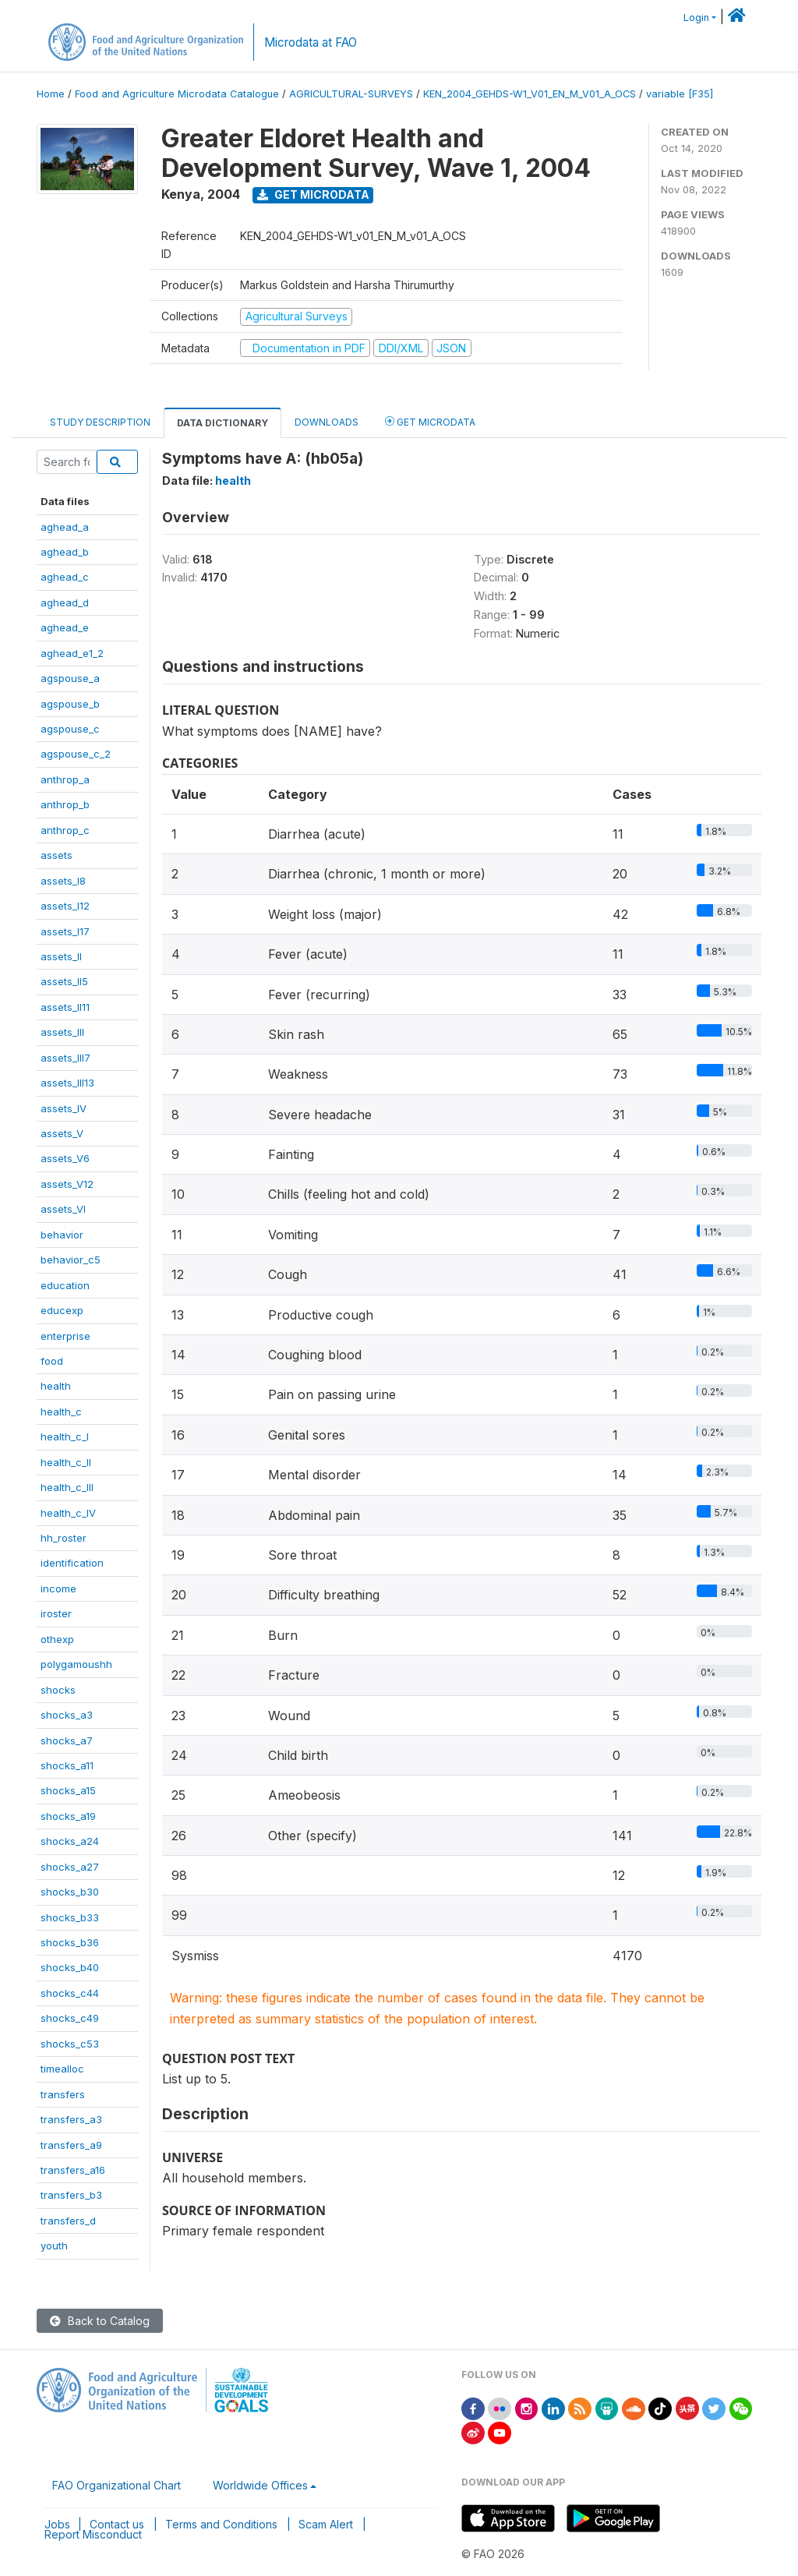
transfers (63, 2094)
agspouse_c (70, 729)
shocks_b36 (70, 1942)
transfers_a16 (73, 2170)
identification (72, 1563)
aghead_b (65, 552)
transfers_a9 (71, 2145)
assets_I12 (65, 905)
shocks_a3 (67, 1714)
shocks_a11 (67, 1765)
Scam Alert (325, 2524)
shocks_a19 (68, 1816)
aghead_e (65, 627)
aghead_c (65, 577)
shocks (58, 1690)
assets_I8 (63, 881)
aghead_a (65, 527)
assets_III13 (67, 1082)
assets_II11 (65, 1007)
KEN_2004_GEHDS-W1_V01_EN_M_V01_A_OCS (529, 94)
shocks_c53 (70, 2043)
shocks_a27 (70, 1866)
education (65, 1285)
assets (56, 855)
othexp (57, 1639)
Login (696, 17)
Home (51, 94)
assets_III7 (65, 1057)
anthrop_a (65, 779)
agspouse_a (70, 678)
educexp (62, 1310)
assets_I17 (65, 931)
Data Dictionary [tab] (222, 423)
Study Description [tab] (100, 422)
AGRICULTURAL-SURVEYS (351, 94)
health (56, 1386)
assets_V (62, 1133)
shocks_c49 (70, 2018)
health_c (61, 1411)
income (58, 1588)
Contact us (117, 2524)
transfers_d (68, 2220)
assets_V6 (65, 1158)
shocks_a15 (68, 1790)
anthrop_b (65, 804)
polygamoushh (76, 1664)
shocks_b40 (70, 1967)
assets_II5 (64, 981)
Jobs (57, 2524)
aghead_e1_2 (72, 653)
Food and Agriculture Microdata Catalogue (177, 94)
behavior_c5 (71, 1259)
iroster (56, 1613)
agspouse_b (70, 704)
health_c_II (66, 1462)
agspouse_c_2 (76, 753)
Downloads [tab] (326, 422)
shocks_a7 (67, 1740)
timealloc (62, 2068)
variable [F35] (679, 94)
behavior (62, 1234)
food (52, 1361)
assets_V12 (67, 1184)
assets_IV (64, 1108)
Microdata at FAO (310, 42)
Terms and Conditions (221, 2524)
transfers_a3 (71, 2119)
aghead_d (65, 602)
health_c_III (67, 1487)
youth (54, 2245)
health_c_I (65, 1436)
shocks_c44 (70, 1993)
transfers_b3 (71, 2195)
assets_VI (63, 1209)
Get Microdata (313, 194)
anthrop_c (65, 830)
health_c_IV (68, 1513)
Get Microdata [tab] (430, 421)
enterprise (65, 1336)
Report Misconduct (93, 2534)
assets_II (61, 956)
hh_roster (64, 1538)
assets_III (62, 1032)
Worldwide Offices (260, 2485)
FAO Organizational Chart (116, 2485)
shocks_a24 (70, 1841)
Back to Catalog (100, 2320)
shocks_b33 (70, 1917)
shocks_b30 (70, 1891)
